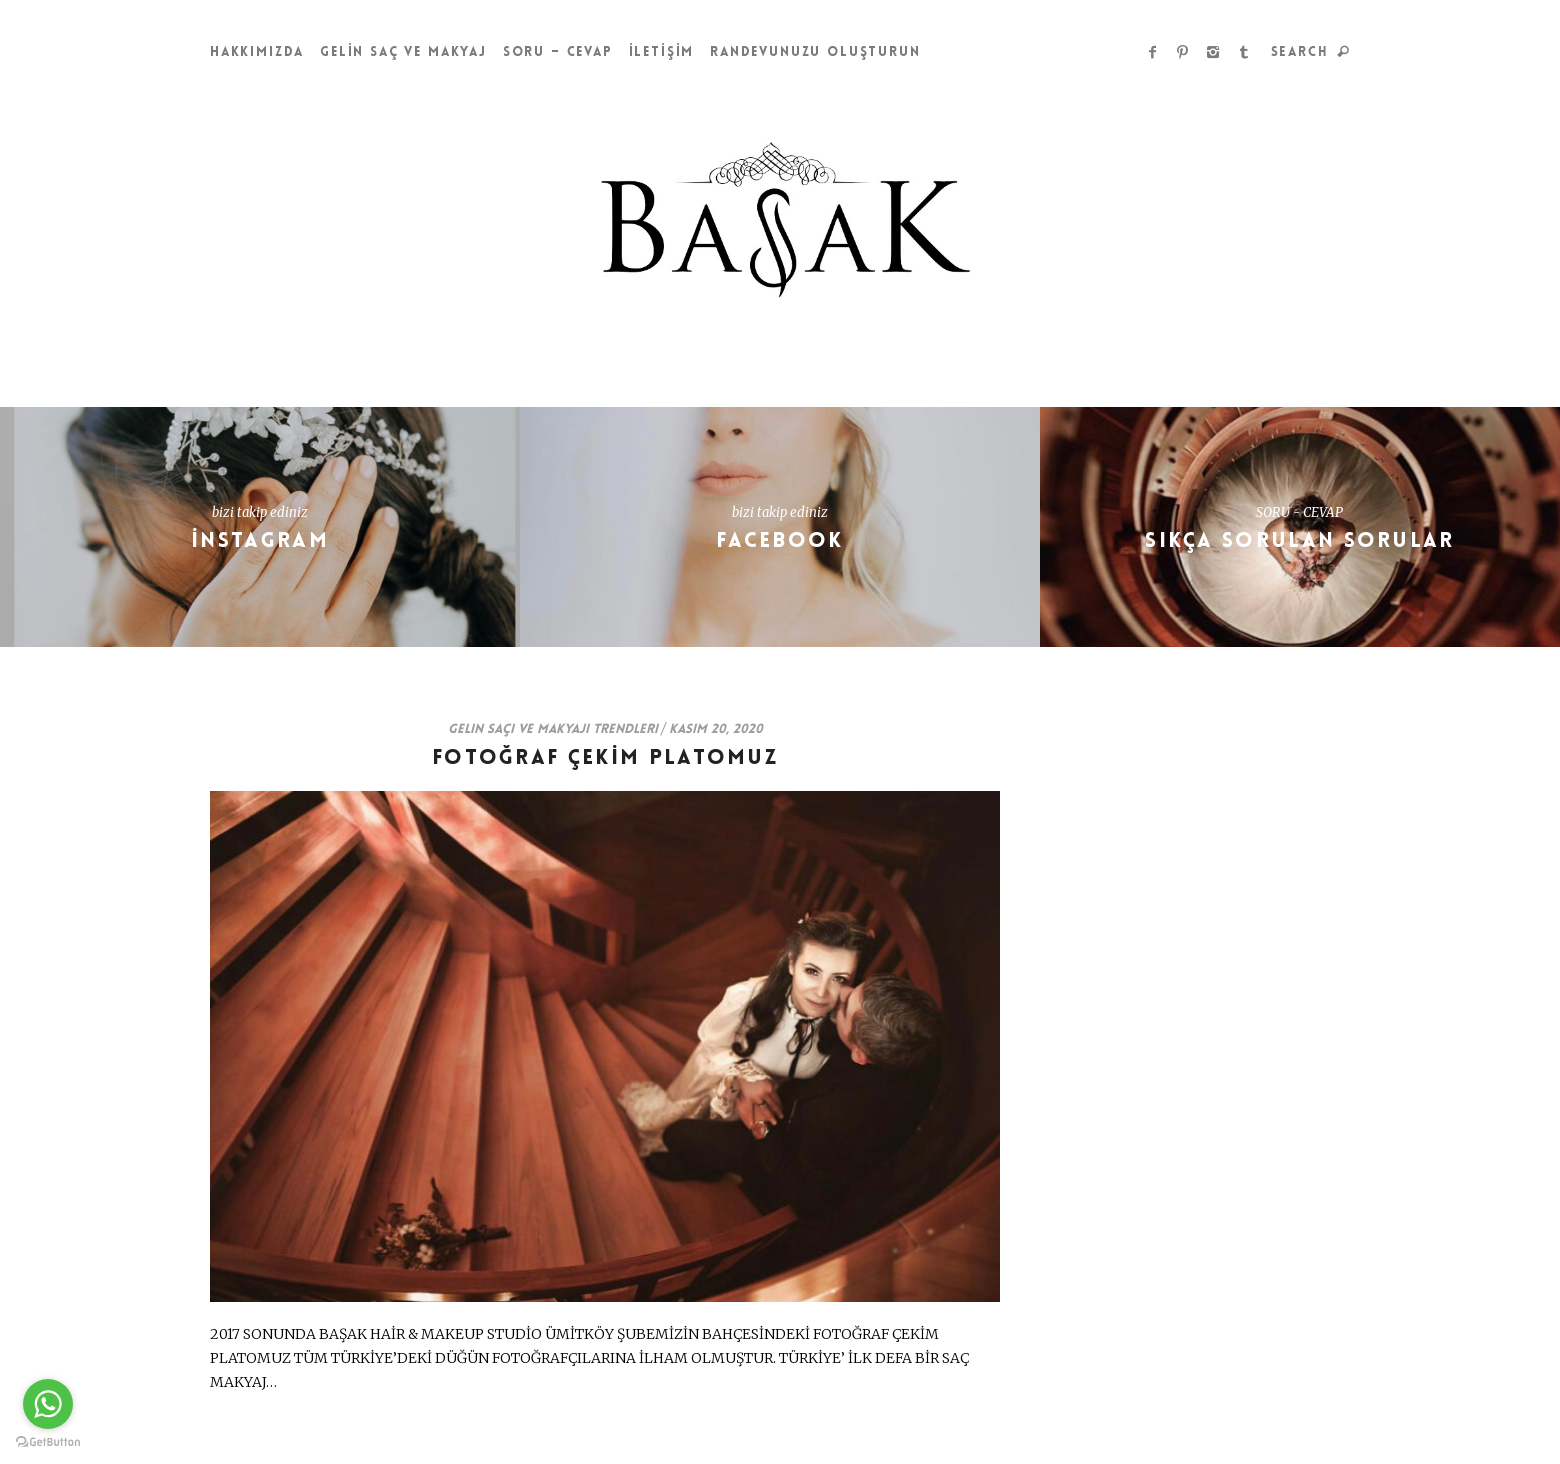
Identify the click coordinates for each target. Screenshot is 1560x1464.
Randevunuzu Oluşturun (815, 52)
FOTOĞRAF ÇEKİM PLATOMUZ (605, 758)
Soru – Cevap (558, 52)
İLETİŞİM (662, 52)
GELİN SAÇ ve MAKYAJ (403, 52)
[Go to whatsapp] (48, 1404)
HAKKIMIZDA (257, 52)
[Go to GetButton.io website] (48, 1443)
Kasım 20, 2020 (716, 729)
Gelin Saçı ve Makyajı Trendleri (553, 729)
